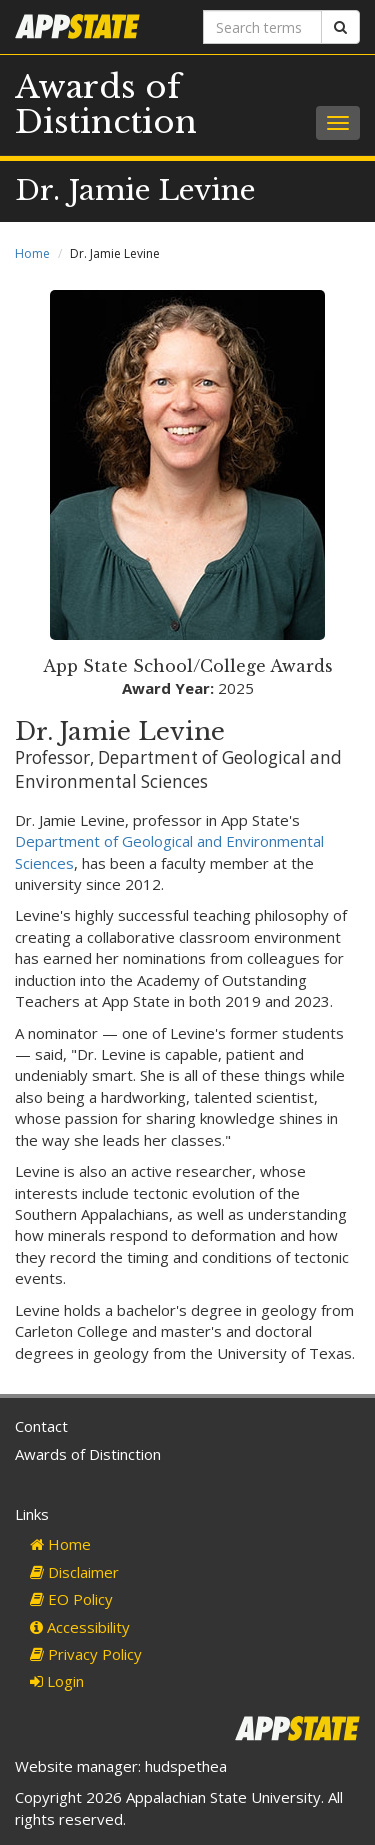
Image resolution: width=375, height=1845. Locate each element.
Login (57, 1681)
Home (32, 253)
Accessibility (80, 1627)
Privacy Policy (86, 1654)
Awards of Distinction (106, 104)
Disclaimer (74, 1572)
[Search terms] (263, 27)
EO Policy (71, 1599)
